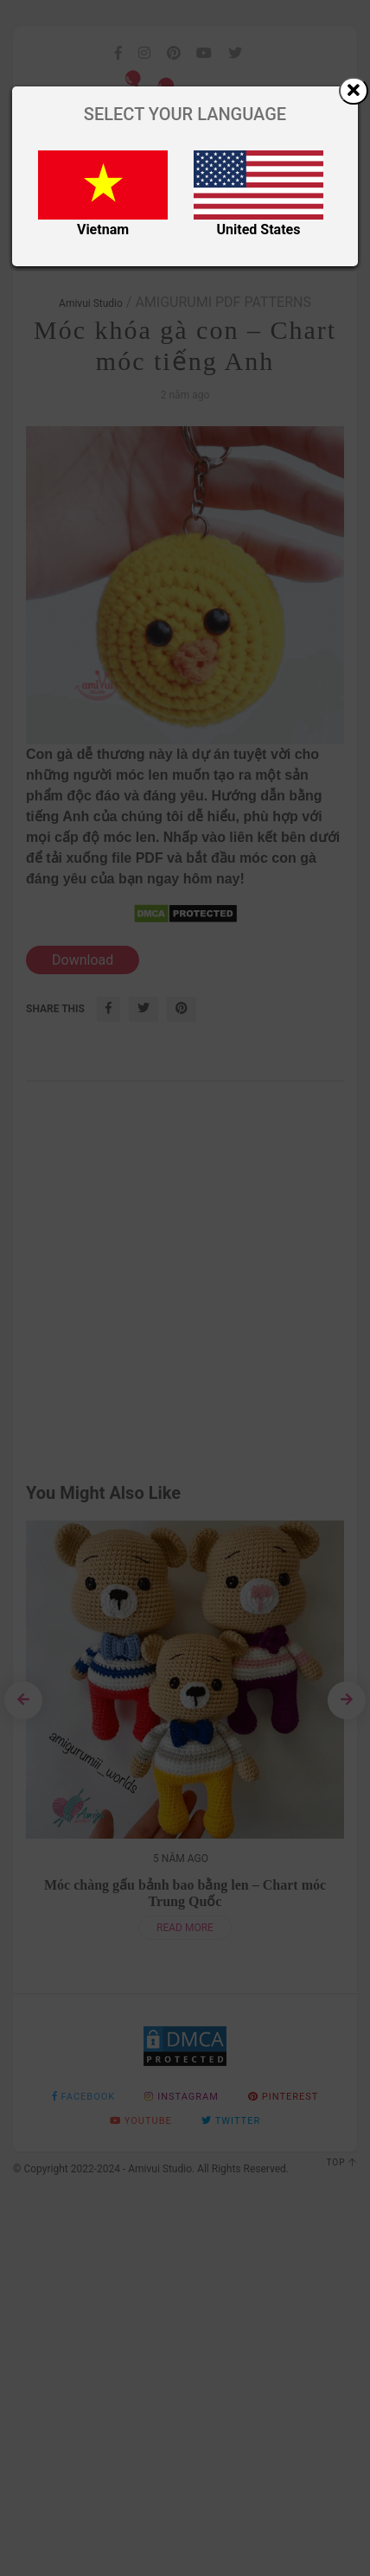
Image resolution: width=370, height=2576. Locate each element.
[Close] (353, 91)
